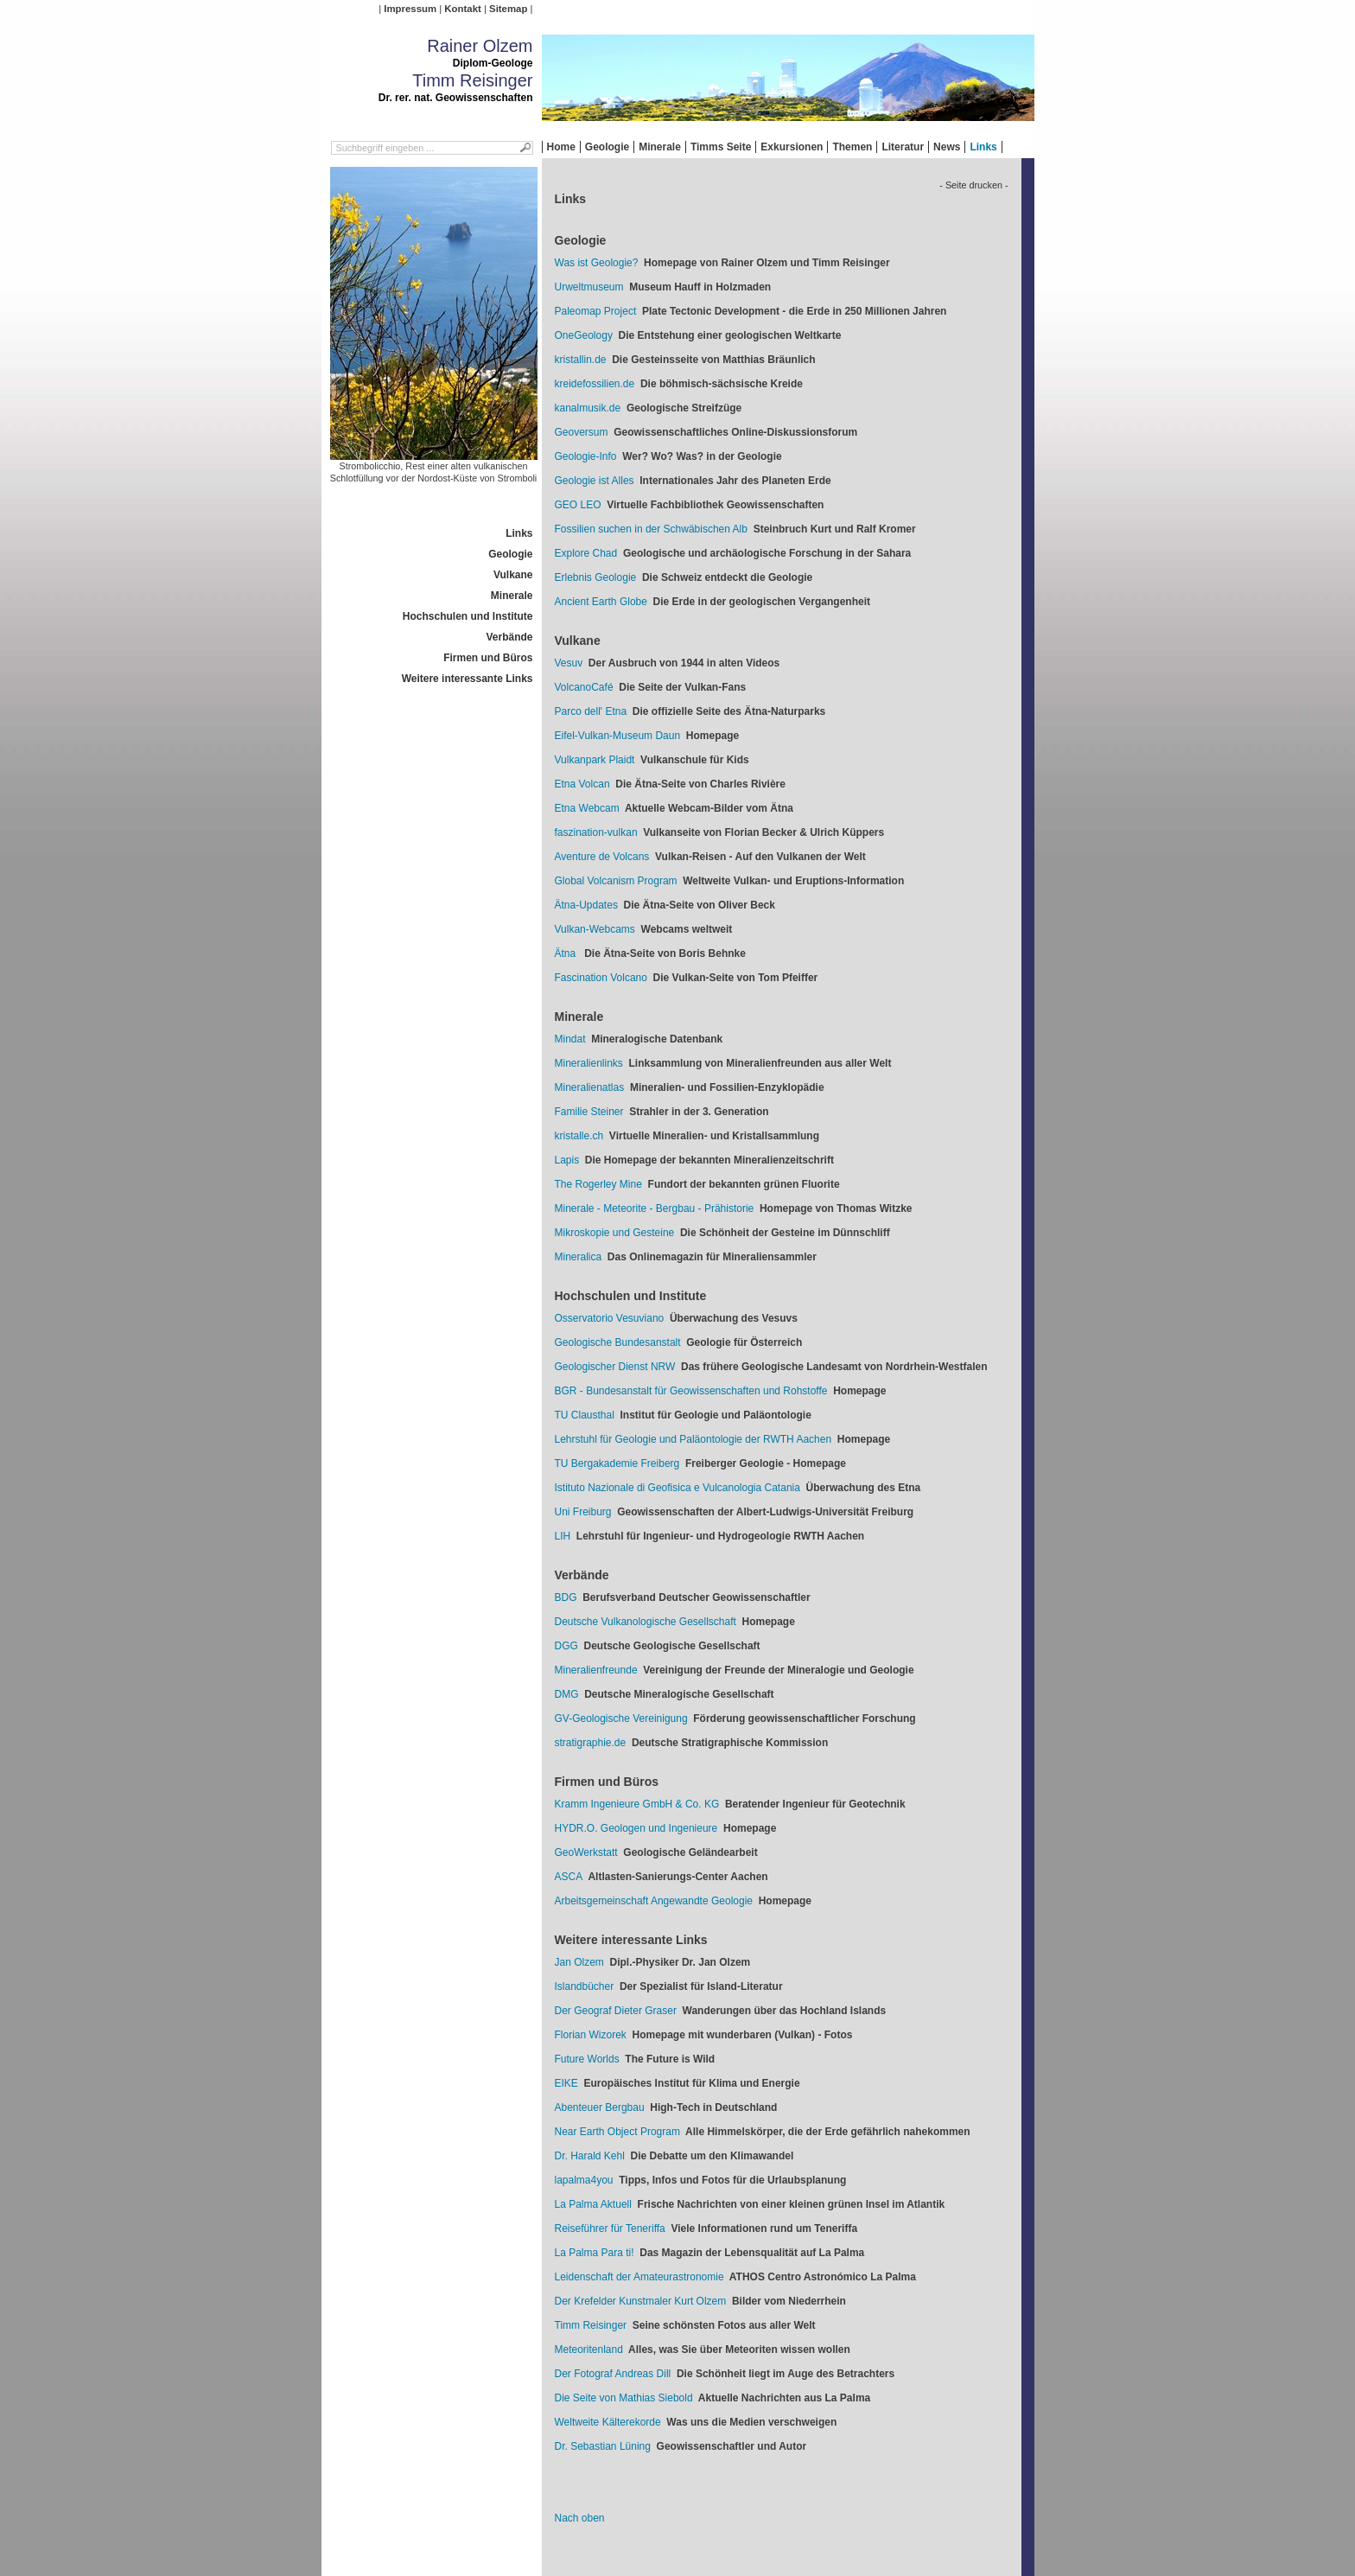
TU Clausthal (584, 1415)
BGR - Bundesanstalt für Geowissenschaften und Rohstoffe (691, 1391)
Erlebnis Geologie (596, 577)
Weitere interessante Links (467, 679)
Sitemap (508, 8)
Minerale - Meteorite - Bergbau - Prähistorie (654, 1208)
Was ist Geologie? (597, 263)
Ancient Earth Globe (601, 602)
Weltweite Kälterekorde (608, 2422)
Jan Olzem (579, 1962)
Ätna (567, 953)
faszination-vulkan (596, 832)
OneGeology (584, 335)
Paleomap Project (596, 311)
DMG (567, 1694)
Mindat (570, 1039)
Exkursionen (791, 147)
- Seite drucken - (973, 185)
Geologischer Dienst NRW (615, 1367)
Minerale (660, 147)
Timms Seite (720, 147)
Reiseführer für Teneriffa (610, 2228)
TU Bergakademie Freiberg (617, 1463)
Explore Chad (586, 553)
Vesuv (569, 663)
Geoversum (581, 432)
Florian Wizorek (591, 2035)
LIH (563, 1536)
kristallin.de (581, 360)
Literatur (902, 147)
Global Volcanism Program (616, 881)
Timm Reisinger (591, 2325)
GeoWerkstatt (586, 1852)
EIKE (566, 2083)
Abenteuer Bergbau (600, 2107)
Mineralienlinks (589, 1063)
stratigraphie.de (591, 1743)
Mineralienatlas (590, 1087)
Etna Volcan (582, 784)
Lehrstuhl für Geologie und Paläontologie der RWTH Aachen (693, 1439)
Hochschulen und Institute (468, 616)
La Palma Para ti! (594, 2253)
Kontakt (462, 8)
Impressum (410, 8)
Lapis (567, 1160)
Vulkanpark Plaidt (595, 760)
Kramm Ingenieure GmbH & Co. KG (637, 1804)
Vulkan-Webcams (595, 929)
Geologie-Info (586, 456)
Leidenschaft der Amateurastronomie (639, 2277)
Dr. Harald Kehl (590, 2156)
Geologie (607, 147)
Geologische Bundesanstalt (618, 1342)
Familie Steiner (589, 1112)
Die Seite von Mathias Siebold (624, 2398)
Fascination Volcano (601, 978)
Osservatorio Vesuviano (610, 1318)
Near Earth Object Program (617, 2132)
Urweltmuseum (589, 287)
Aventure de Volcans (602, 857)
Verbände (509, 637)
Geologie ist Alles (594, 481)
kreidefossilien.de (595, 384)
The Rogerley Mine (598, 1184)
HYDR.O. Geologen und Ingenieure (636, 1828)
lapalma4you (584, 2180)
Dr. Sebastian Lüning (603, 2446)
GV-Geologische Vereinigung (621, 1718)
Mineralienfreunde (596, 1670)
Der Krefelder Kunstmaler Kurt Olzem (641, 2301)
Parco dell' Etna (591, 711)
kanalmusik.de (588, 408)
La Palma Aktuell (593, 2204)
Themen (852, 147)
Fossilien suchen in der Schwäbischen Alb (651, 529)
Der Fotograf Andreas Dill (613, 2374)
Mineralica (578, 1257)
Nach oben (580, 2518)
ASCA (569, 1877)
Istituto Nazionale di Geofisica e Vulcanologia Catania (677, 1488)
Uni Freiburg (583, 1512)
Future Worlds (587, 2059)
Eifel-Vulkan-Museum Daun (618, 736)
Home (561, 147)
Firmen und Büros (487, 658)
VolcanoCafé (584, 687)
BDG (566, 1597)
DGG (566, 1646)
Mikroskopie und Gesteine (615, 1233)
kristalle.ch (579, 1136)
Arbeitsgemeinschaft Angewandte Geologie (654, 1901)
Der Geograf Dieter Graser (616, 2011)
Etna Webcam (587, 808)
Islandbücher (584, 1986)
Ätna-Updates (586, 905)
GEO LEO (578, 505)
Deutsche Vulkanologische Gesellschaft (645, 1622)
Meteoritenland (589, 2349)
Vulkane (513, 575)
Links (983, 147)
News (946, 147)
